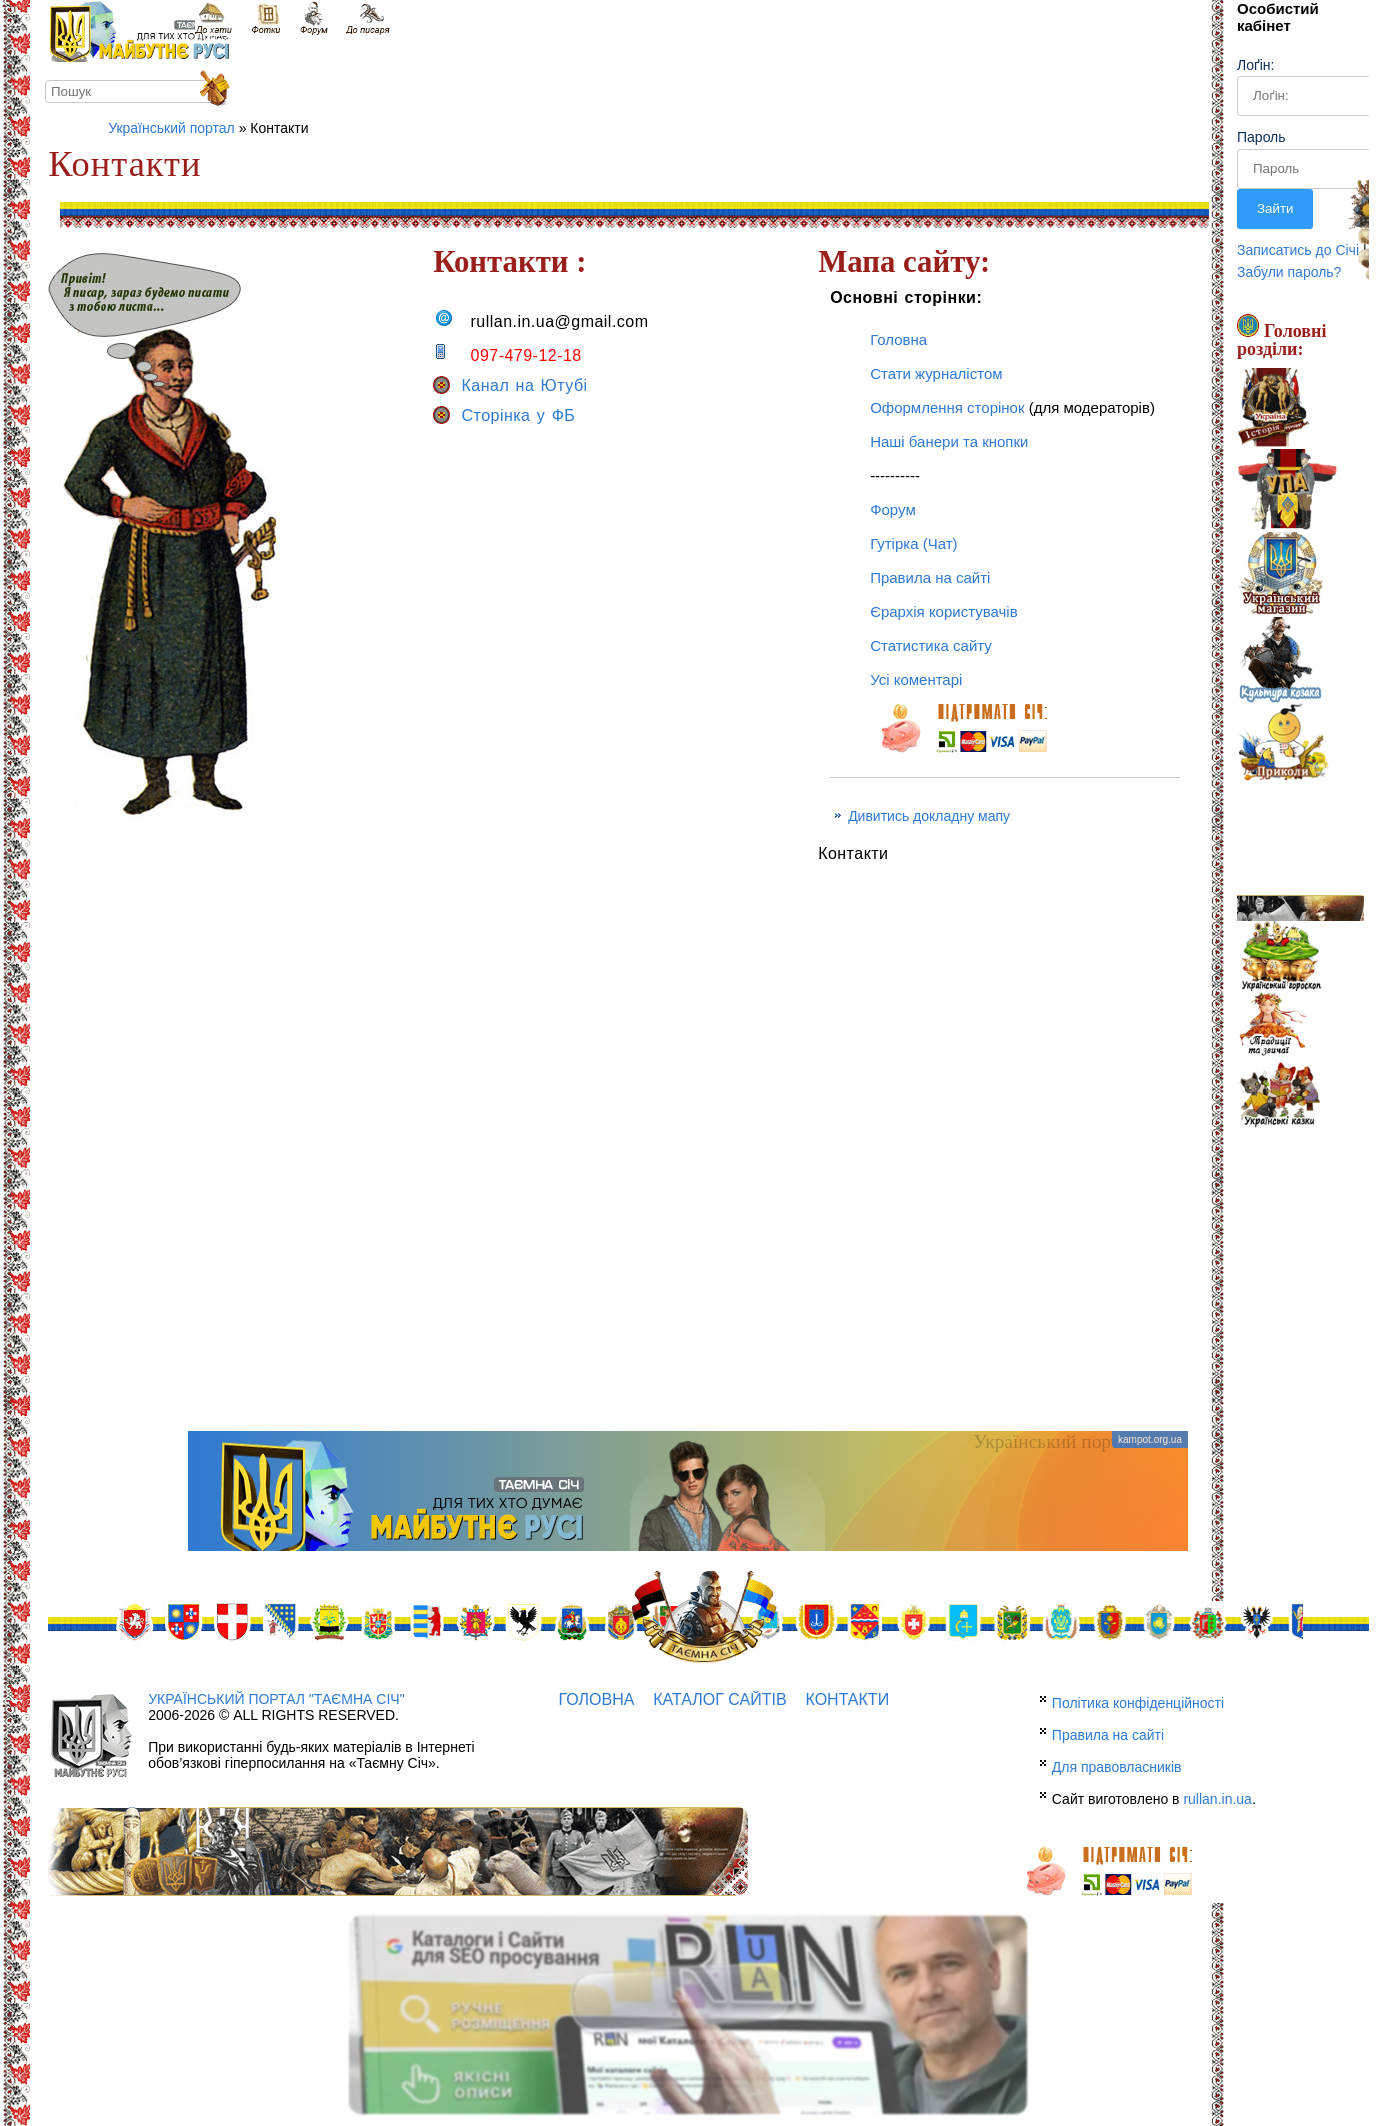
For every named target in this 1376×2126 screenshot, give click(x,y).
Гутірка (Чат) (913, 543)
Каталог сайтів (719, 1699)
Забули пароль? (1289, 272)
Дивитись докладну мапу (929, 816)
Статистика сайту (931, 645)
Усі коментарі (916, 679)
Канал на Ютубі (510, 385)
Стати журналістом (936, 373)
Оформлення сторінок (947, 407)
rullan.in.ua (1217, 1799)
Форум (893, 509)
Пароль (1261, 137)
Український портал (171, 128)
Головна (898, 339)
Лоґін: (1255, 65)
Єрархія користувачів (944, 611)
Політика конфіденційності (1138, 1703)
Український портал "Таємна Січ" (276, 1699)
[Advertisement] (688, 1271)
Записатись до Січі (1298, 250)
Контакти (847, 1699)
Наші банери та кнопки (949, 441)
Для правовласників (1117, 1767)
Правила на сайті (930, 577)
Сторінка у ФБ (504, 415)
